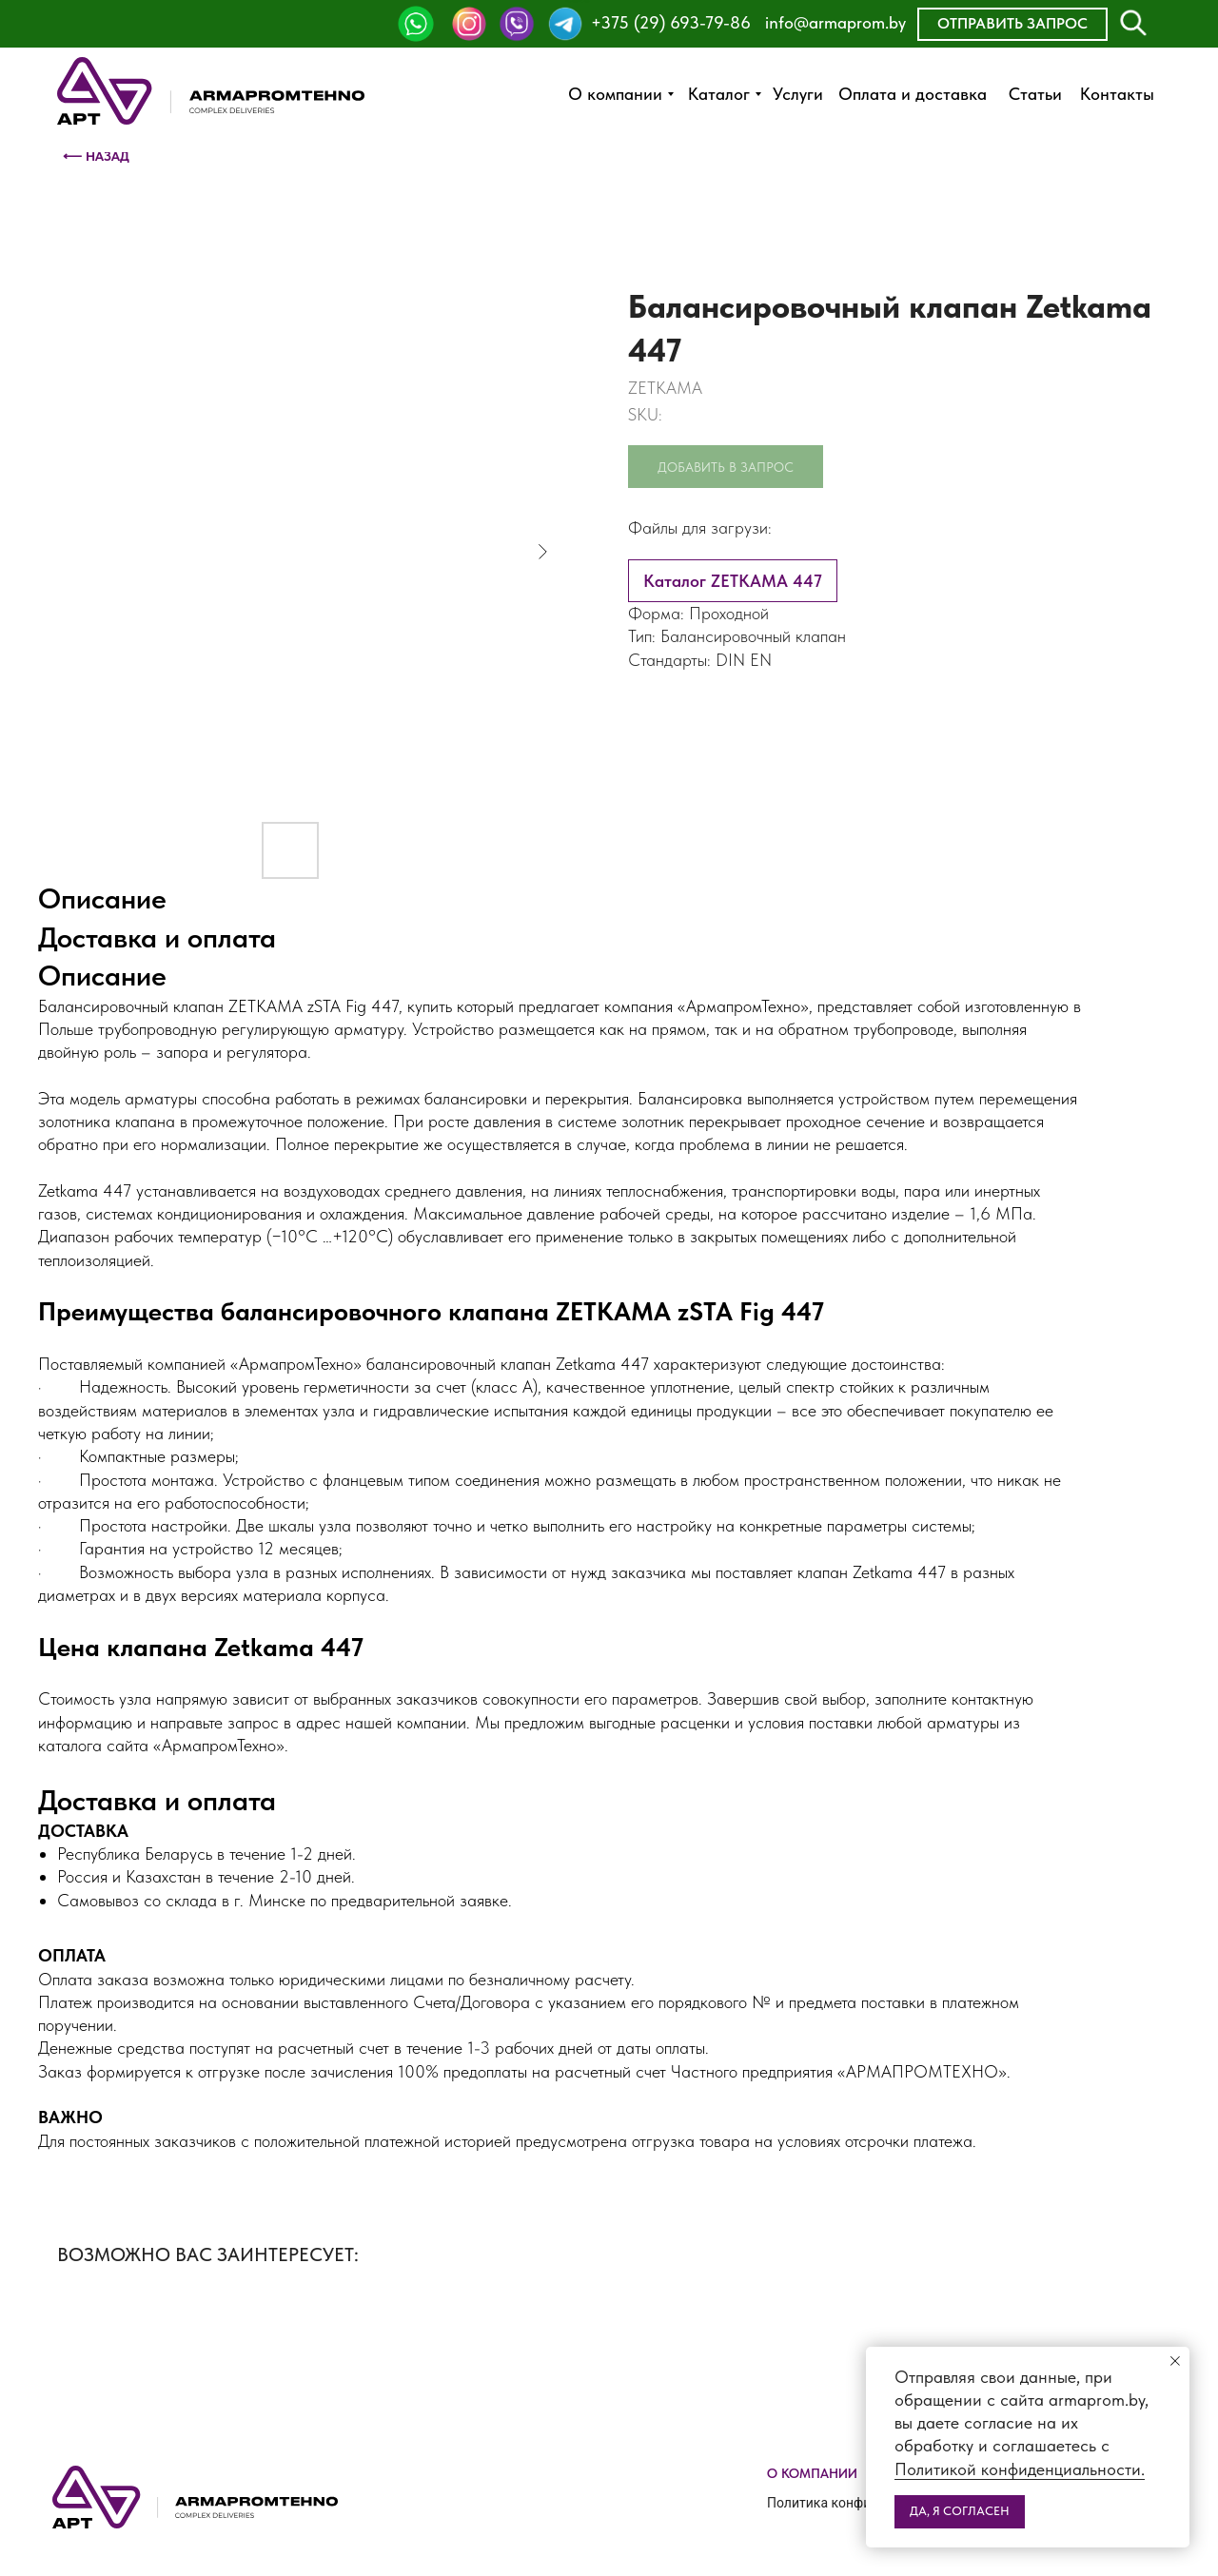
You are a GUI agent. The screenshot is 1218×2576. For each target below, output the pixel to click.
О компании (812, 2473)
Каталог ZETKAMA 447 (732, 581)
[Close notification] (1175, 2361)
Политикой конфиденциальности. (1019, 2469)
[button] (1012, 24)
